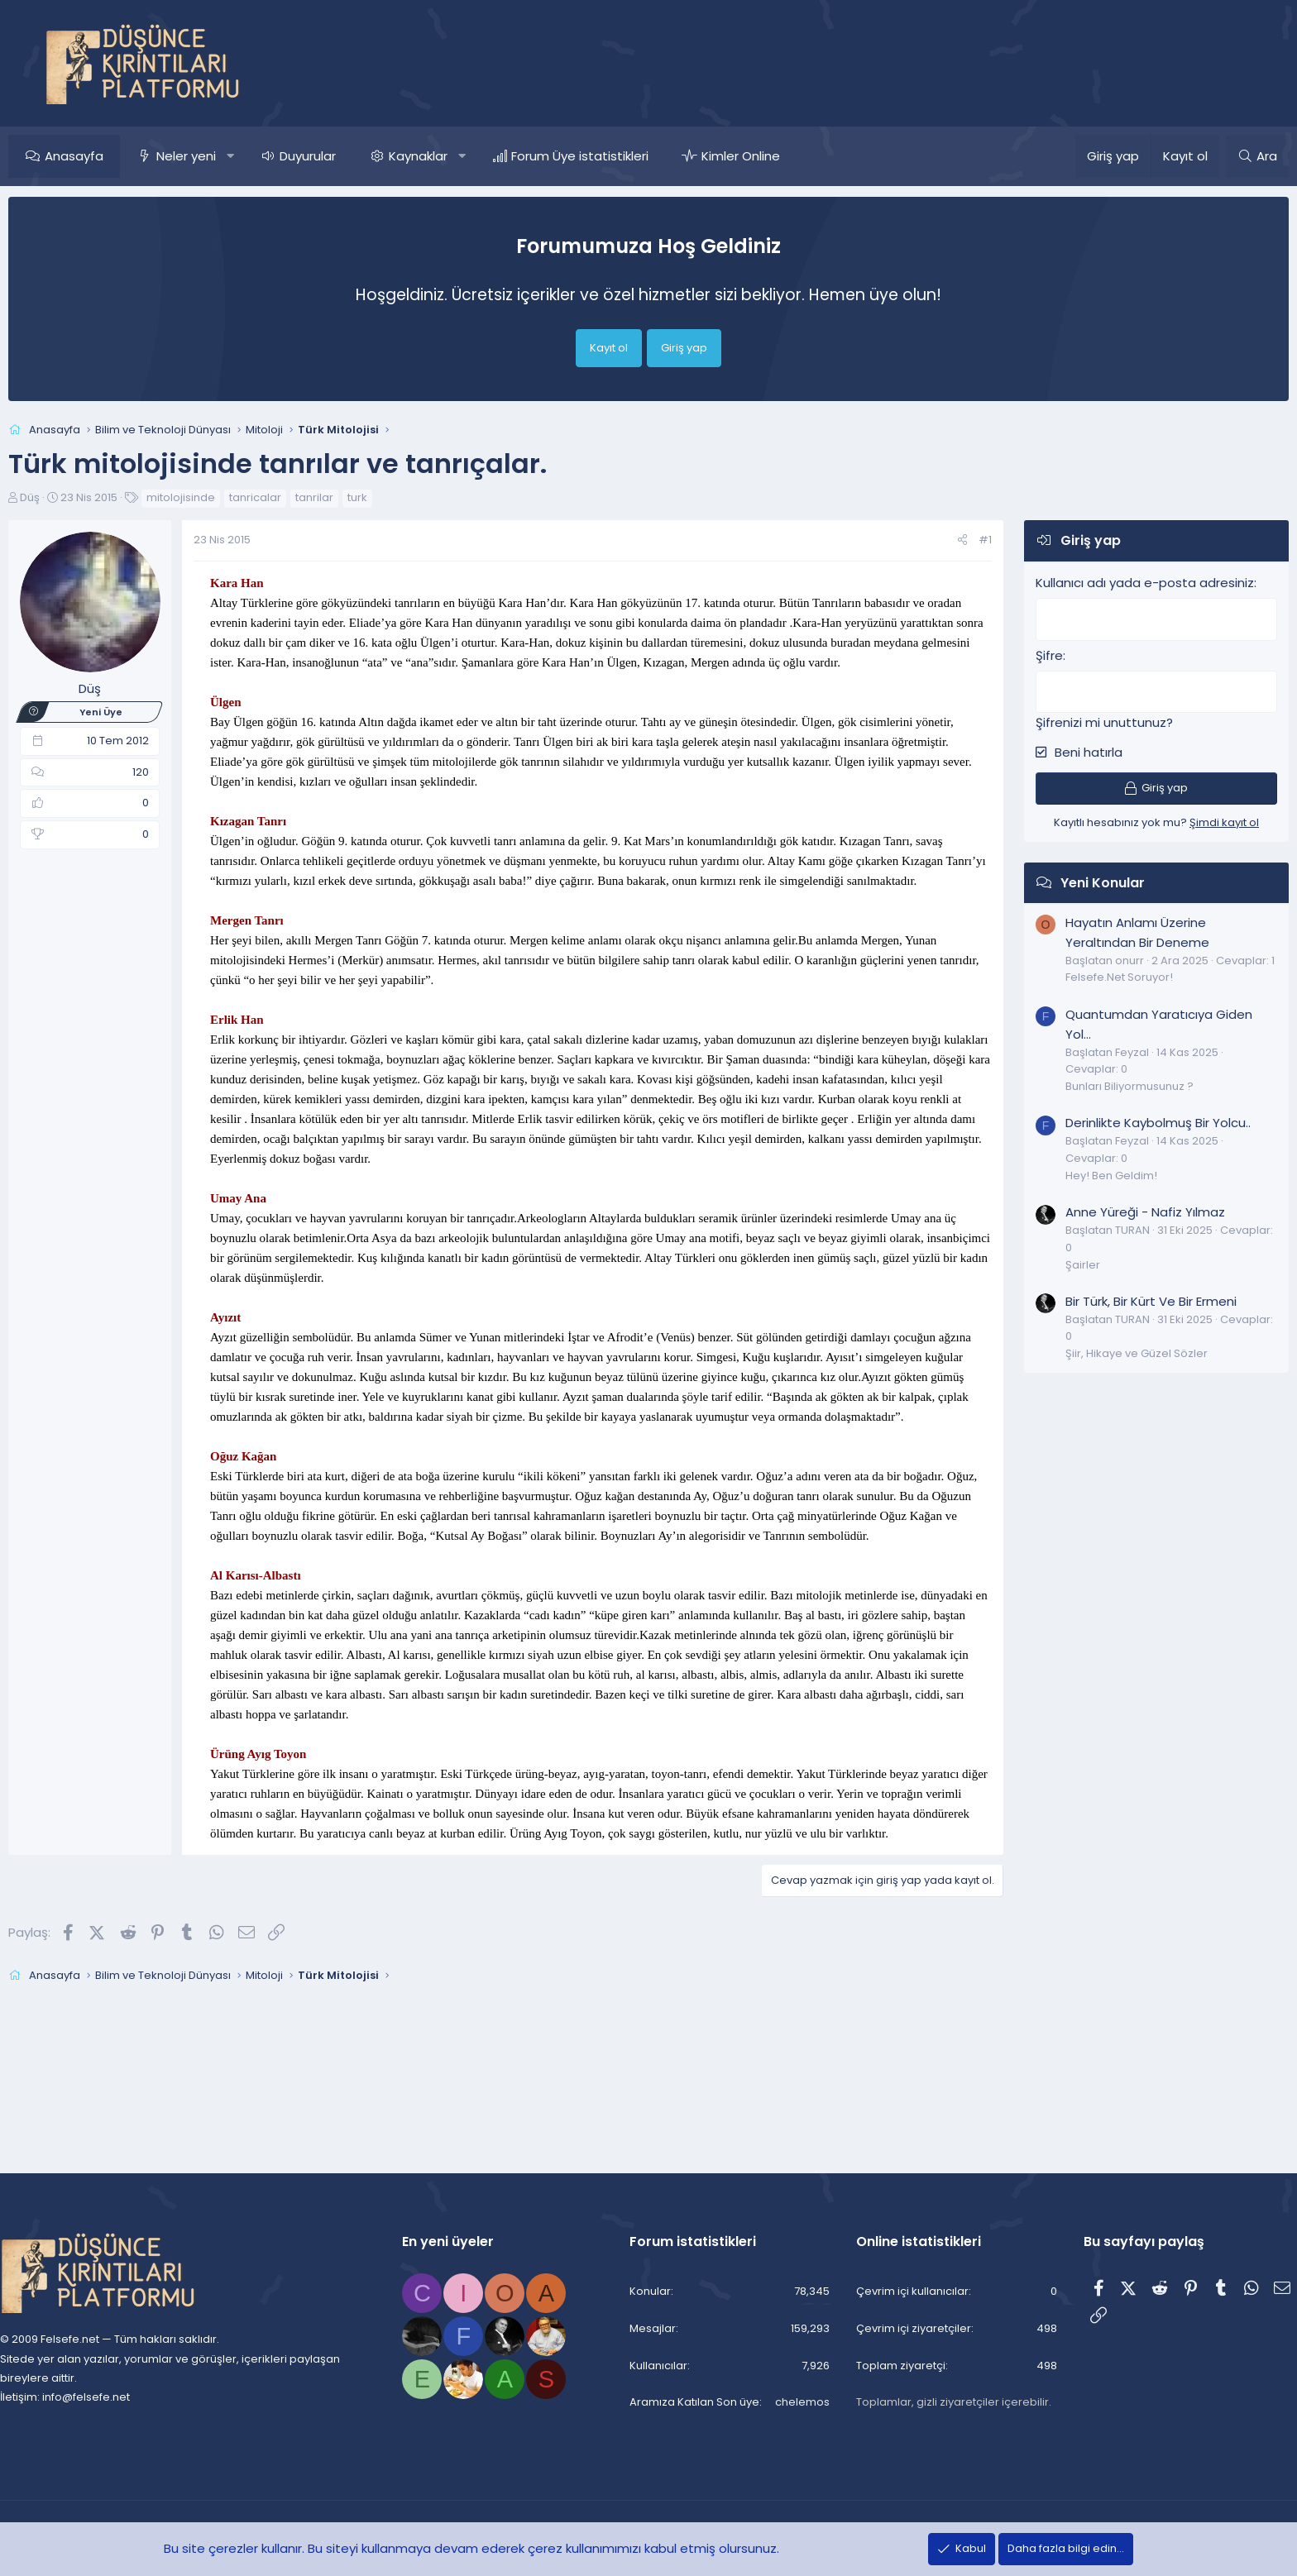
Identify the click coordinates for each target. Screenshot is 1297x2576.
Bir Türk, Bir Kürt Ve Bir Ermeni (1114, 1298)
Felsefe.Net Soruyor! (1083, 974)
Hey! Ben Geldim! (1075, 1173)
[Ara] (1220, 156)
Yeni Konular (1066, 880)
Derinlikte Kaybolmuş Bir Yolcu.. (1121, 1120)
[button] (267, 156)
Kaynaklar (454, 156)
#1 (948, 539)
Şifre (1013, 653)
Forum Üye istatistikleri (616, 156)
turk (394, 497)
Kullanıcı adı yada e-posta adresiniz (1108, 582)
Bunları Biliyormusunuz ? (1093, 1084)
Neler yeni (222, 156)
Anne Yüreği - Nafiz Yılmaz (1109, 1209)
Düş (66, 497)
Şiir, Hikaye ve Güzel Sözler (1100, 1351)
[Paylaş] (926, 540)
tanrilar (351, 497)
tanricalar (292, 497)
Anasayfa (110, 156)
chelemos (787, 2403)
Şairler (1046, 1261)
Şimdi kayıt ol (1188, 820)
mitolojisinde (217, 497)
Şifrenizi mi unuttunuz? (1068, 720)
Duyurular (344, 156)
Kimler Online (777, 156)
